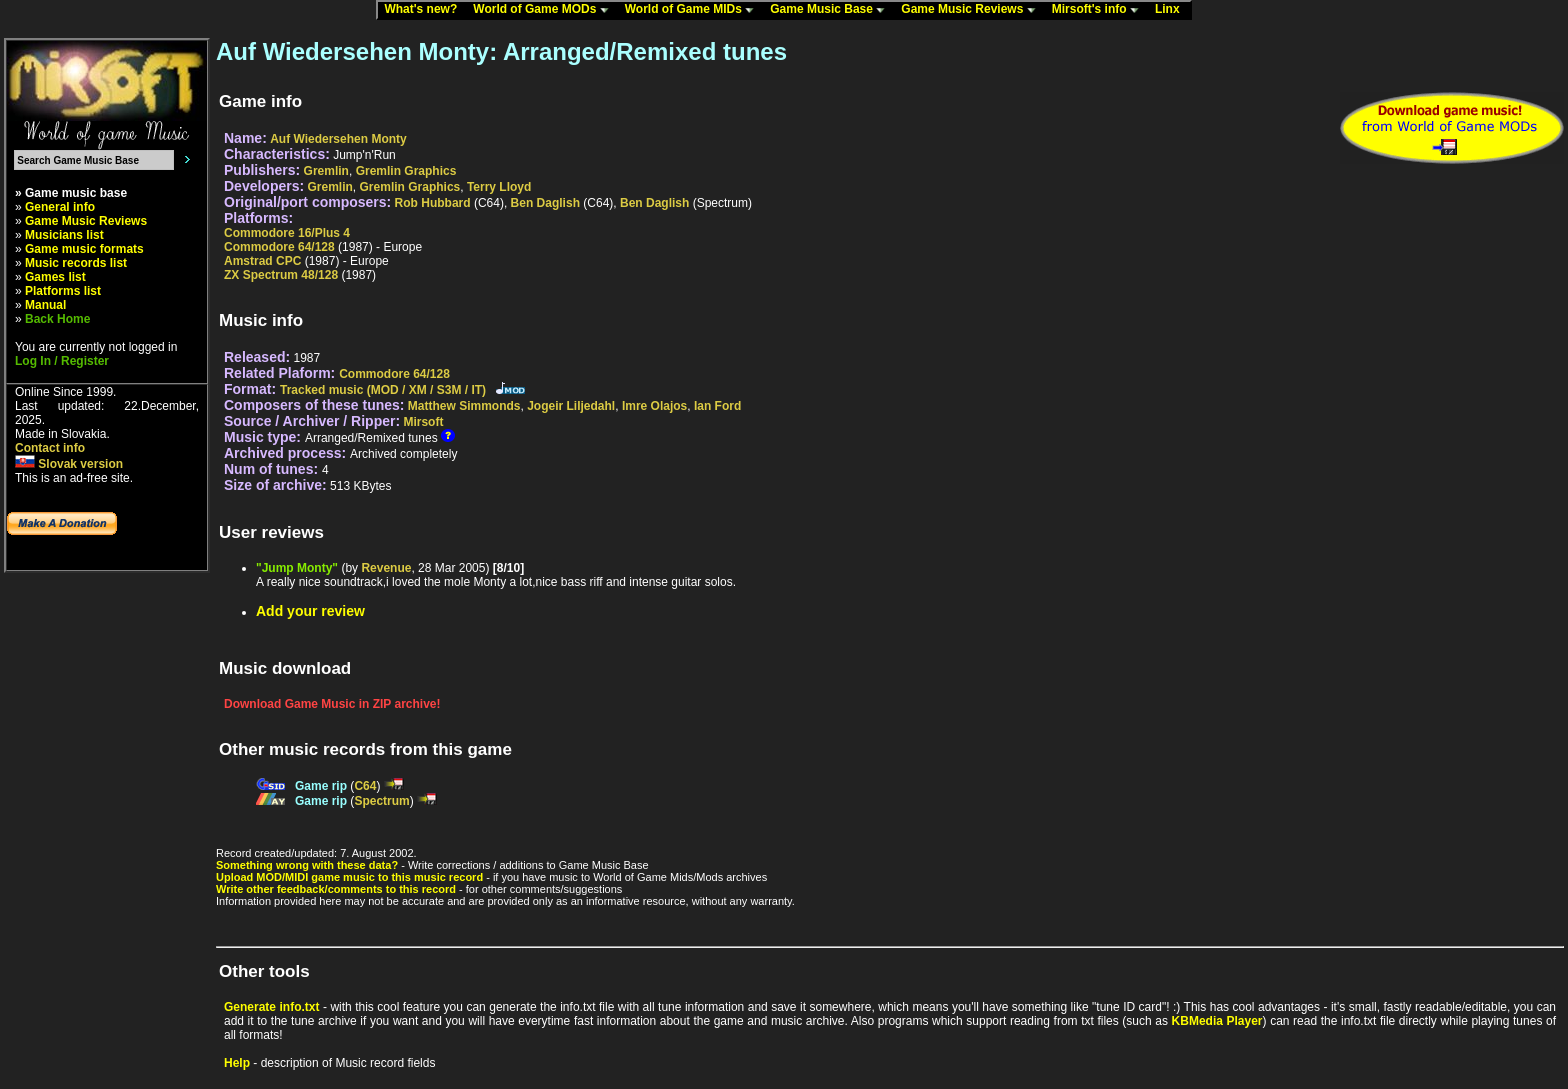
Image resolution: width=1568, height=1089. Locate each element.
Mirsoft (423, 422)
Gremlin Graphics (406, 171)
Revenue (386, 568)
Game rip (321, 786)
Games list (55, 277)
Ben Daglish (545, 203)
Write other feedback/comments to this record (336, 889)
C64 (365, 786)
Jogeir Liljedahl (571, 406)
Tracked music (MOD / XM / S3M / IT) (383, 390)
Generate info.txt (271, 1007)
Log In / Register (62, 361)
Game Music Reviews (972, 10)
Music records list (76, 263)
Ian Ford (717, 406)
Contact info (50, 448)
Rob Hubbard (433, 203)
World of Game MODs (545, 10)
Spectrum (381, 801)
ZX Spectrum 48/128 (281, 275)
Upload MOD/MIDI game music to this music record (349, 877)
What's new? (425, 10)
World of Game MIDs (694, 10)
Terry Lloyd (499, 187)
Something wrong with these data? (307, 865)
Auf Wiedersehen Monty (338, 139)
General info (60, 207)
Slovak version (69, 464)
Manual (45, 305)
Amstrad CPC (262, 261)
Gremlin (326, 171)
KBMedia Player (1217, 1021)
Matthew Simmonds (464, 406)
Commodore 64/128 (279, 247)
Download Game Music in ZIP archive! (332, 704)
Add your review (310, 611)
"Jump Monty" (297, 568)
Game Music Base (832, 10)
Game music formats (84, 249)
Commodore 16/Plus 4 (287, 233)
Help (237, 1063)
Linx (1172, 10)
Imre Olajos (654, 406)
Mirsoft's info (1100, 10)
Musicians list (64, 235)
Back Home (57, 319)
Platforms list (63, 291)
